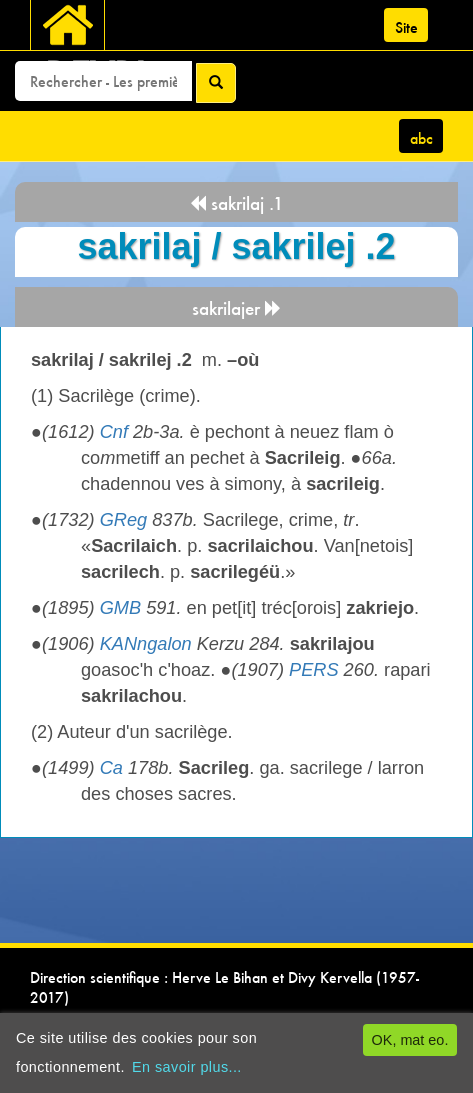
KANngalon (146, 644)
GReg (124, 520)
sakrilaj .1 (236, 203)
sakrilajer (237, 308)
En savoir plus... (187, 1067)
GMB (120, 608)
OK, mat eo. (410, 1040)
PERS (314, 670)
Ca (111, 768)
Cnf (114, 432)
